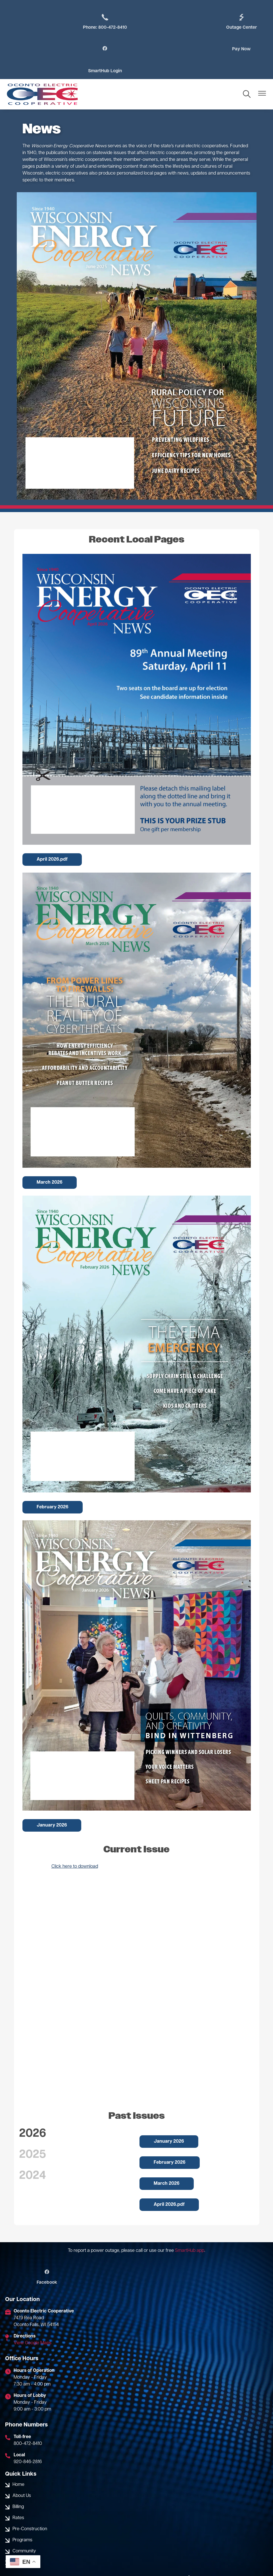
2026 (32, 2112)
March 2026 (49, 1160)
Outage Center (171, 21)
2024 (32, 2154)
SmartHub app (189, 2229)
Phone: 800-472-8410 (100, 21)
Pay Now (100, 49)
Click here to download (74, 1845)
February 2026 (52, 1485)
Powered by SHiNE (153, 2562)
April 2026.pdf (52, 837)
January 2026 (52, 1803)
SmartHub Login (242, 49)
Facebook (44, 2255)
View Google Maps (32, 2321)
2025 (32, 2133)
